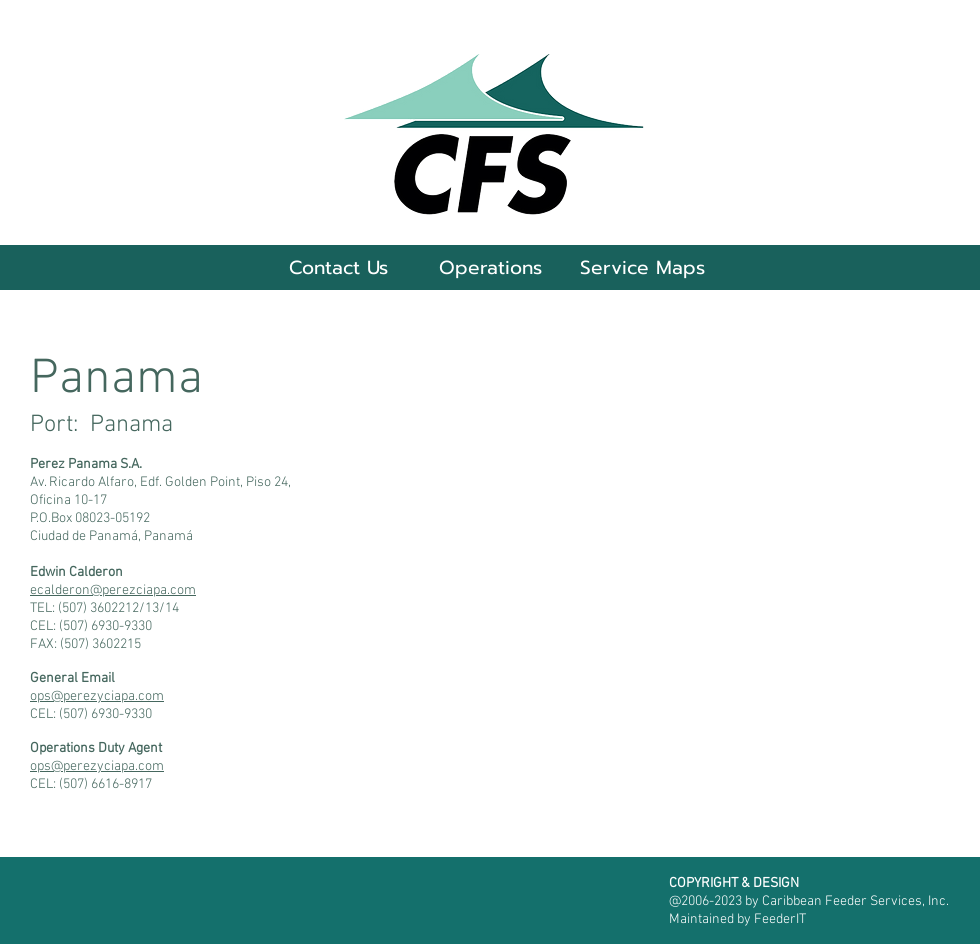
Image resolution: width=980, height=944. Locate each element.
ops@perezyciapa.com (97, 696)
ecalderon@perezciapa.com (113, 590)
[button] (490, 267)
